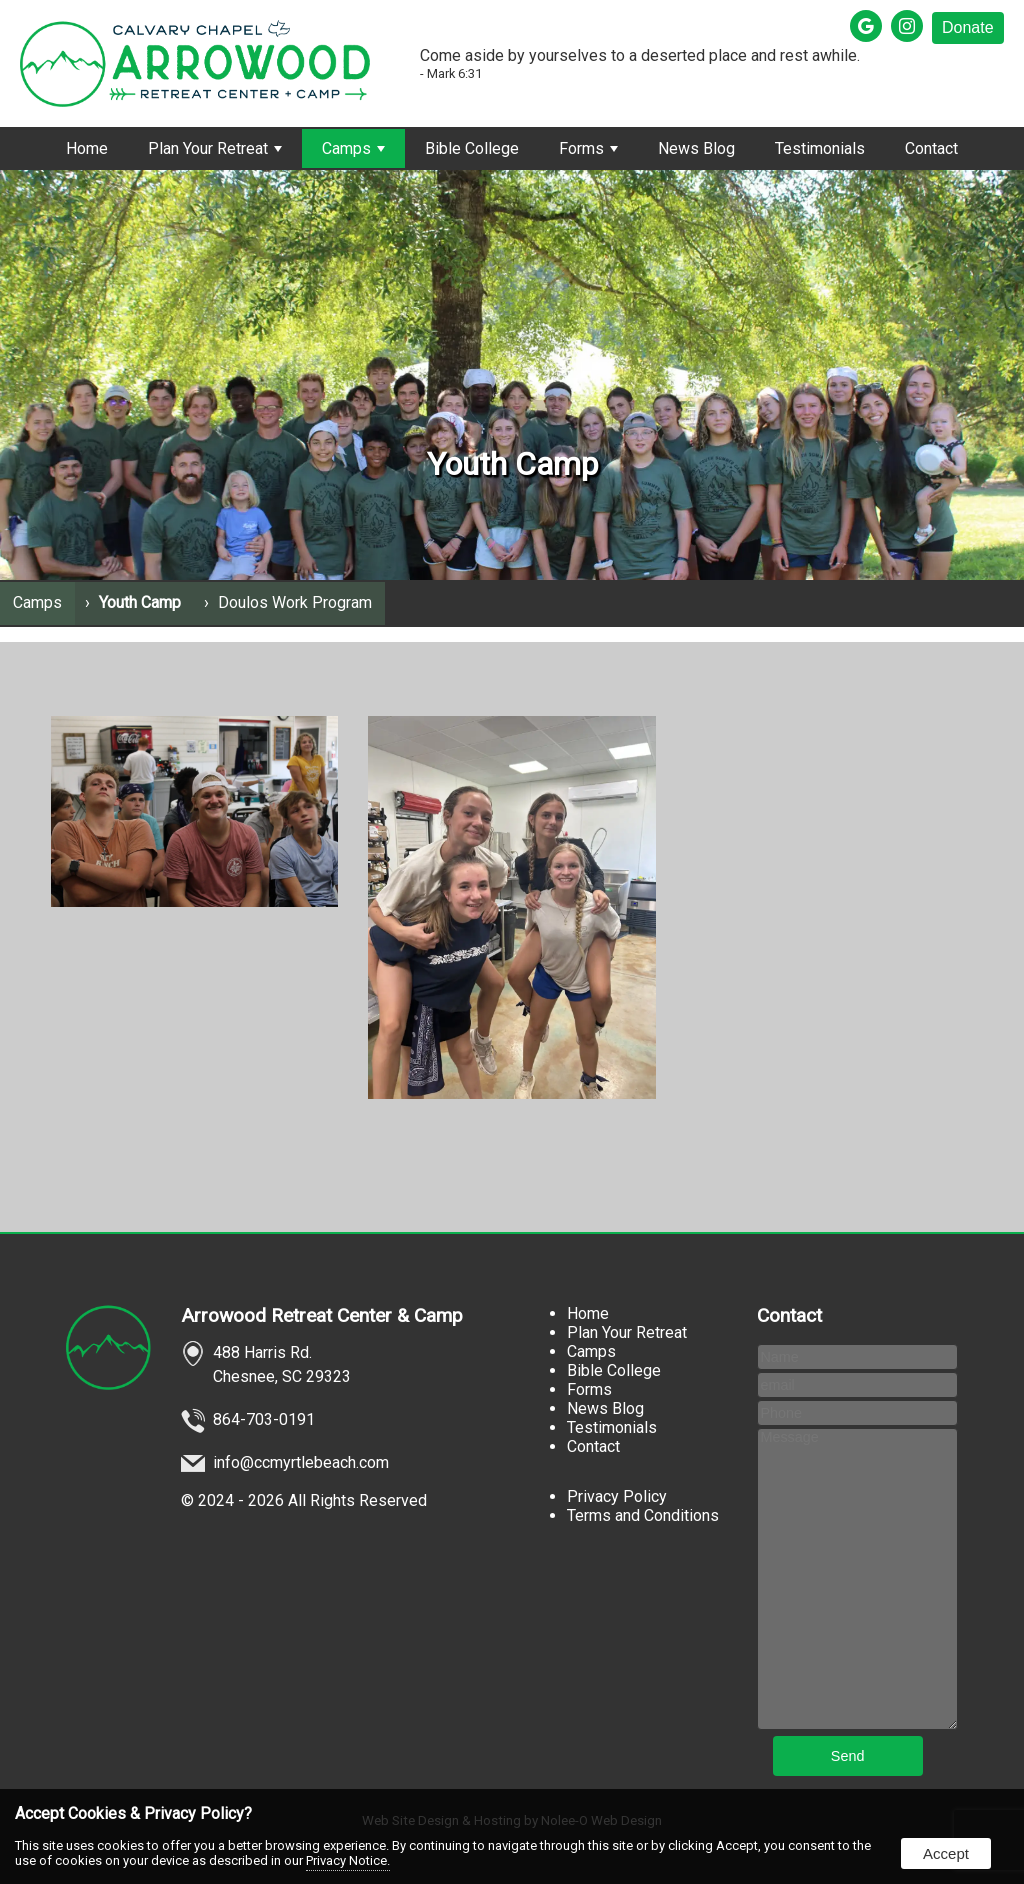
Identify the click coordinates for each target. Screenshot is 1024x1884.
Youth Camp (140, 602)
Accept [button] (946, 1853)
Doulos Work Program (295, 602)
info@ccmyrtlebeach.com (301, 1462)
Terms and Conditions (643, 1515)
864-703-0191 (264, 1419)
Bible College (472, 148)
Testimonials (820, 148)
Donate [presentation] (968, 27)
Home (87, 148)
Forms (588, 148)
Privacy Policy (617, 1496)
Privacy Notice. (348, 1860)
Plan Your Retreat (215, 148)
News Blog (696, 148)
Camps (353, 148)
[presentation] (868, 27)
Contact (931, 148)
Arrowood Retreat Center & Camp (322, 1315)
